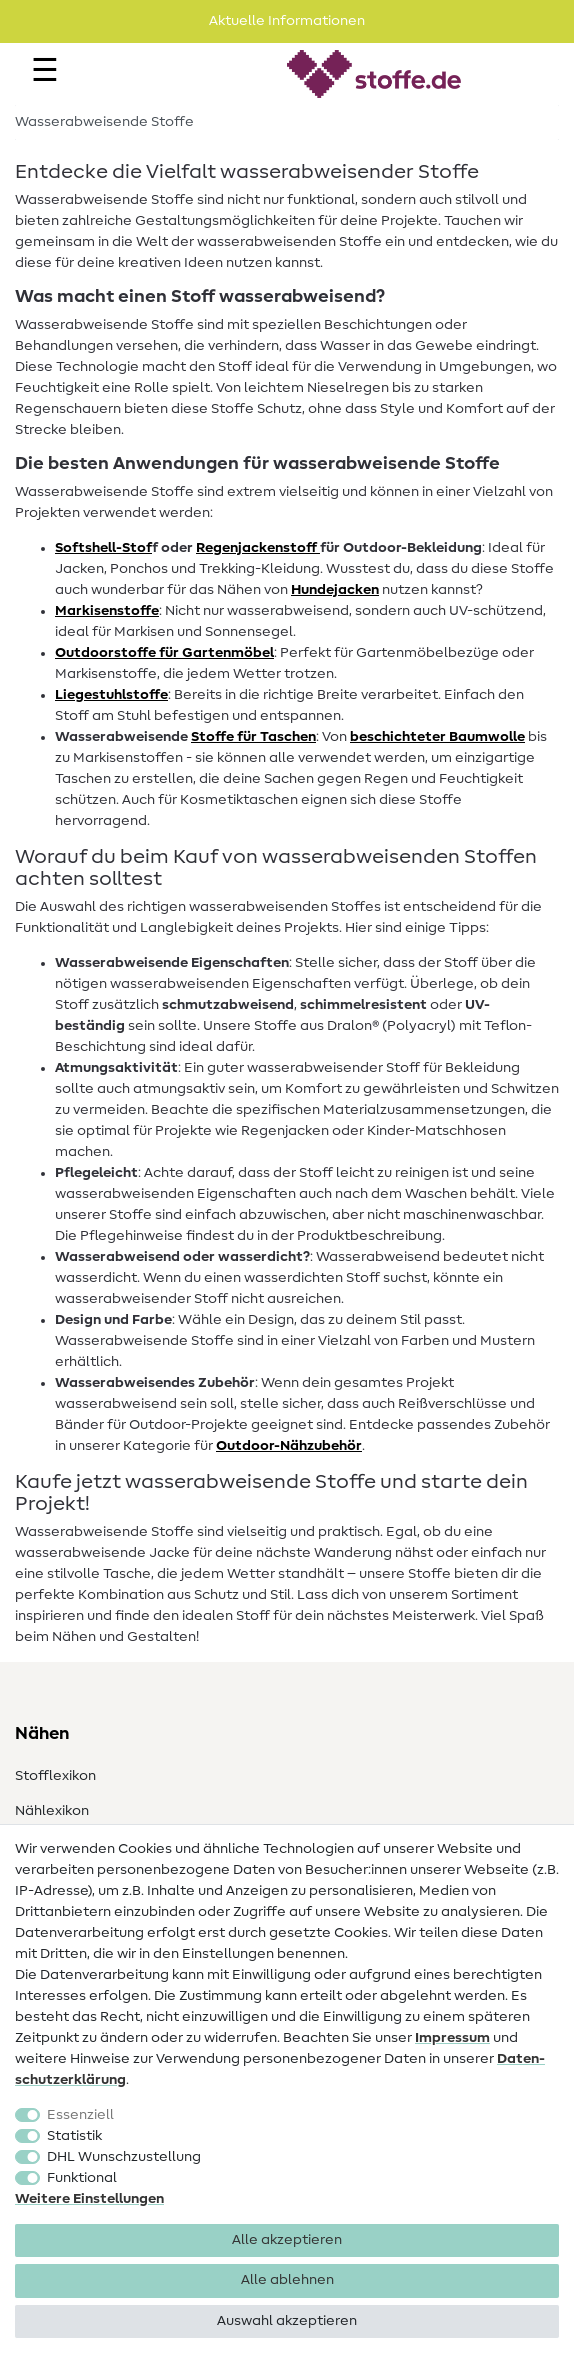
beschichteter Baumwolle (437, 737)
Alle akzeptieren (287, 2240)
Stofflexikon (55, 1776)
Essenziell (80, 2115)
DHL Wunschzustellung (124, 2157)
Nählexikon (52, 1811)
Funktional (82, 2178)
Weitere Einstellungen (89, 2199)
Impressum (452, 2038)
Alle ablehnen (287, 2280)
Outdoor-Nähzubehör (289, 1446)
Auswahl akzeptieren (287, 2321)
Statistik (74, 2136)
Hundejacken (335, 590)
